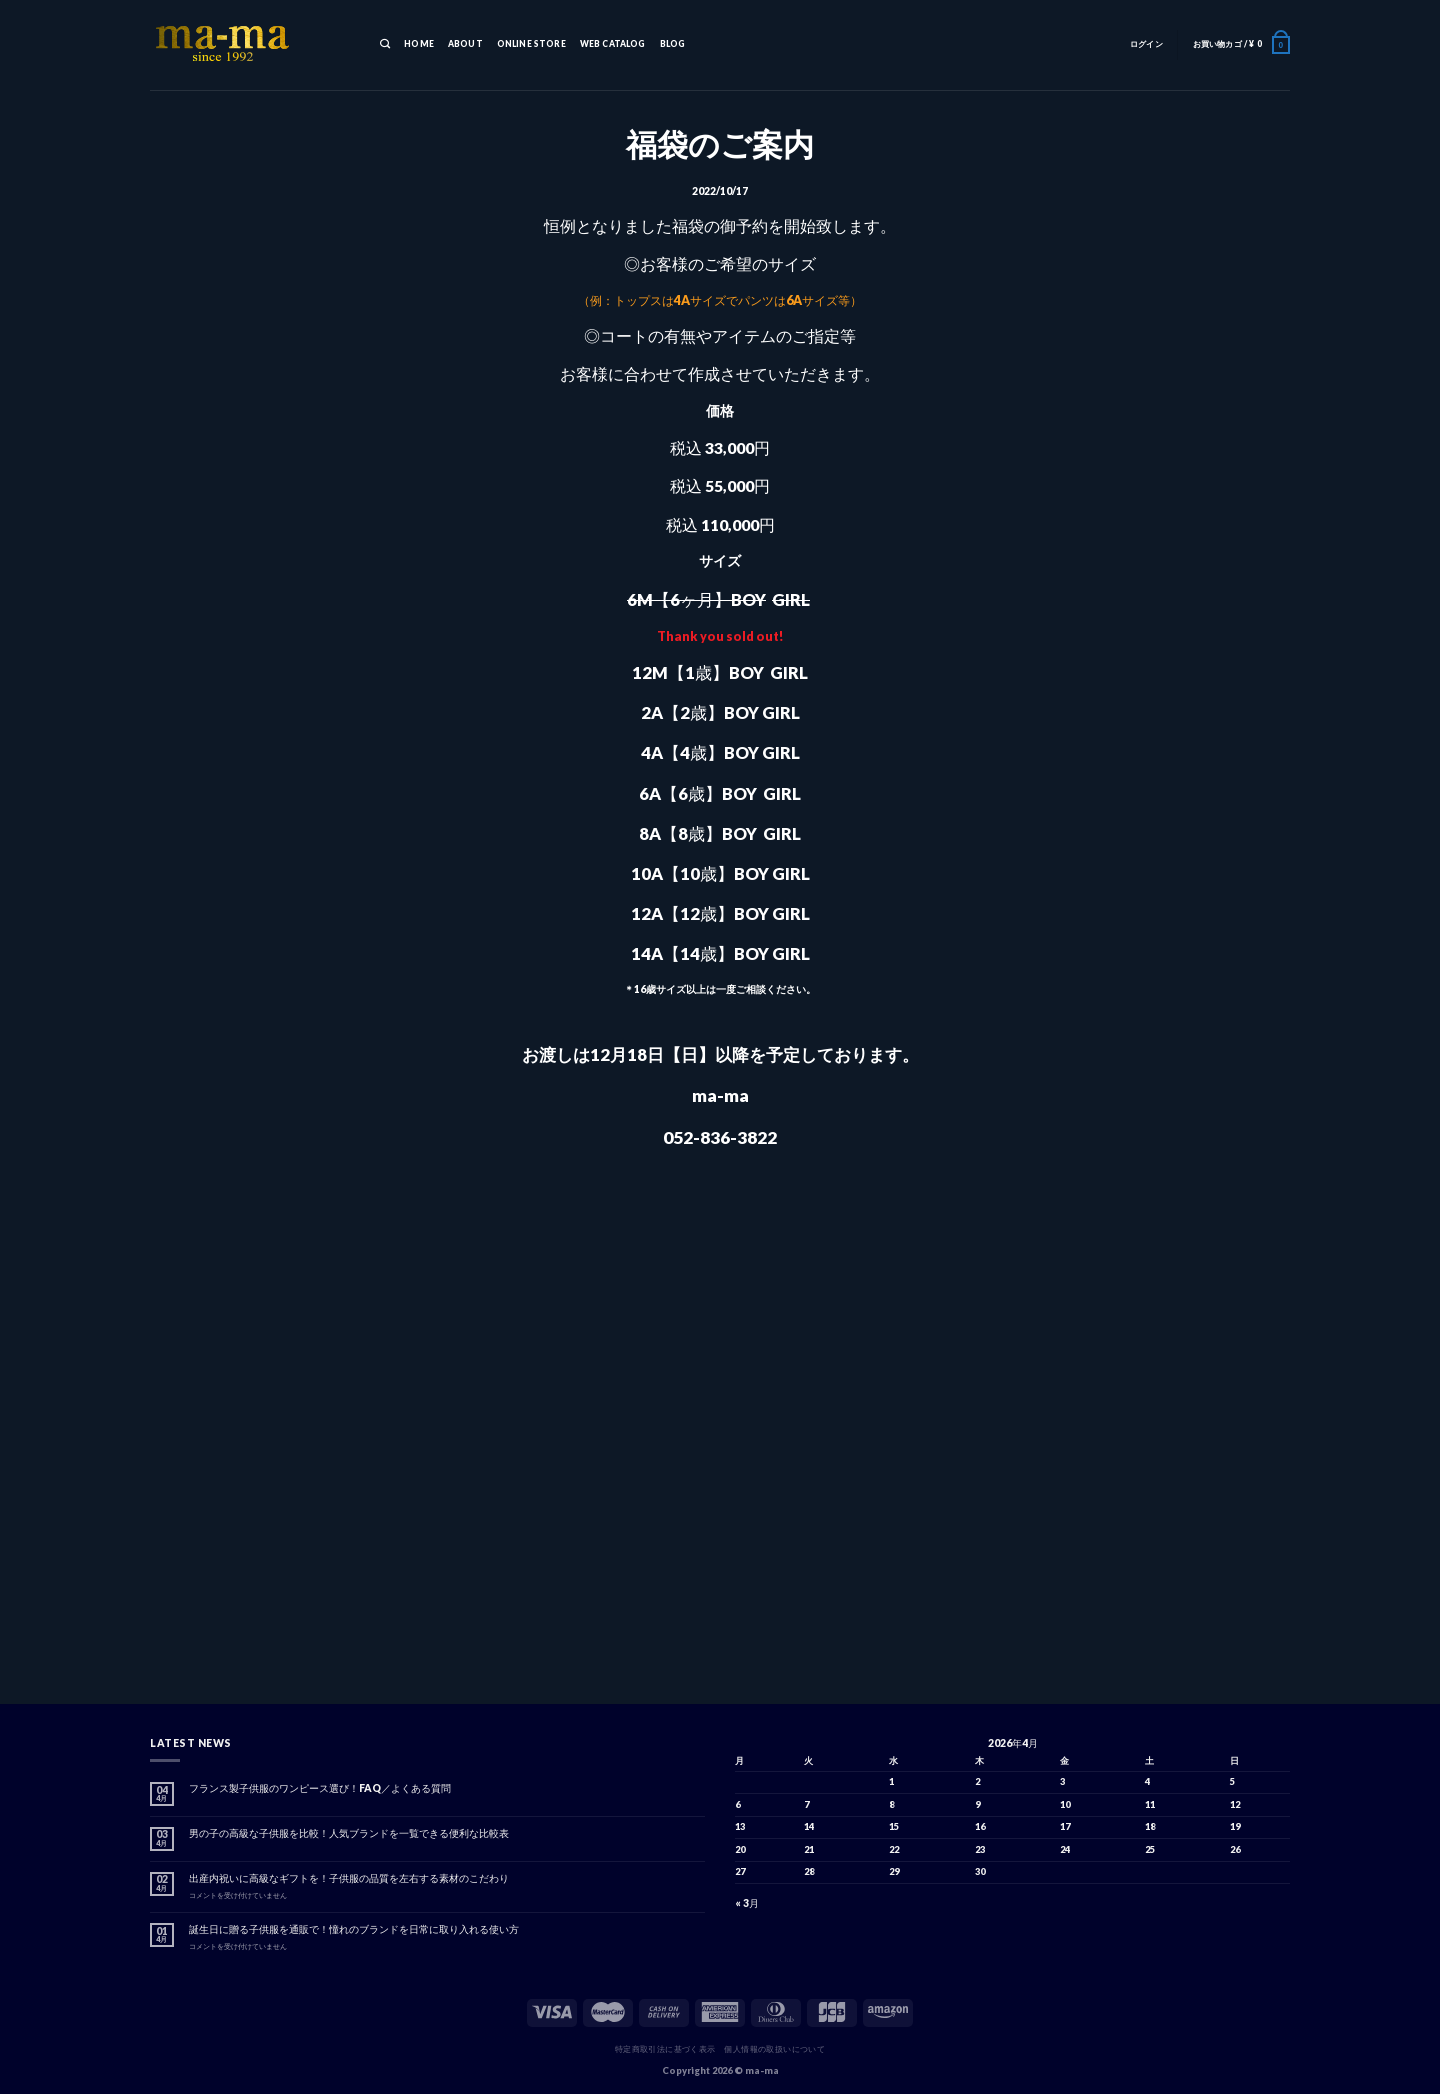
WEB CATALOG (613, 44)
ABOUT (465, 44)
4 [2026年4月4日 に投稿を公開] (1147, 1781)
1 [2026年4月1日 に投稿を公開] (891, 1781)
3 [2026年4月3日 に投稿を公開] (1062, 1781)
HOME (419, 44)
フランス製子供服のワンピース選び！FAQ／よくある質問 (320, 1788)
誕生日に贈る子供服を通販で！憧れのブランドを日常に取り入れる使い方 (354, 1929)
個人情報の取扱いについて (774, 2049)
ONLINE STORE (531, 44)
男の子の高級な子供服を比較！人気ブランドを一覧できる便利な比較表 (349, 1833)
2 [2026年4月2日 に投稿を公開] (977, 1781)
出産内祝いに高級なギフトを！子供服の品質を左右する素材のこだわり (349, 1878)
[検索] (385, 45)
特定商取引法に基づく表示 (665, 2049)
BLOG (673, 44)
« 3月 (747, 1903)
